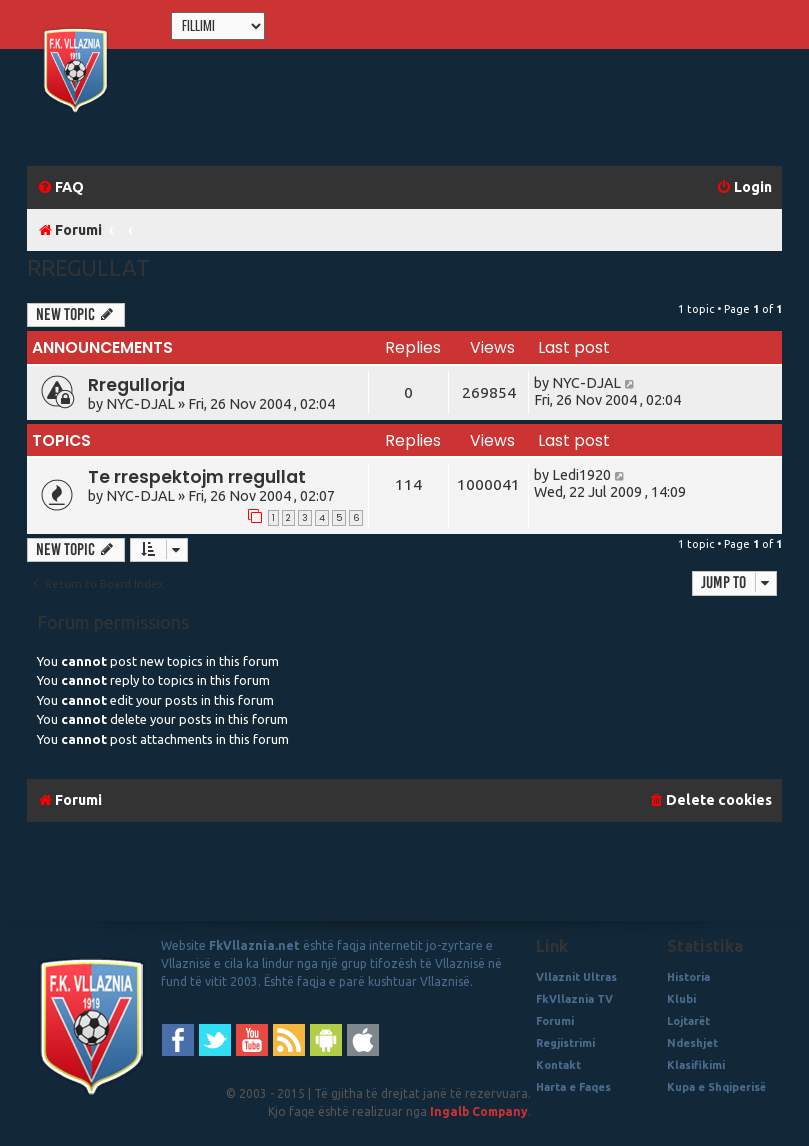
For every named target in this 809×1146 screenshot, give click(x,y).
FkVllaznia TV (574, 999)
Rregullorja (136, 385)
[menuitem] (60, 187)
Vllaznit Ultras (576, 977)
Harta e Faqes (573, 1087)
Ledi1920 (581, 475)
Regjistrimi (565, 1043)
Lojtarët (688, 1021)
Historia (688, 977)
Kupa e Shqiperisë (716, 1087)
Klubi (681, 999)
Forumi (555, 1021)
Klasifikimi (696, 1065)
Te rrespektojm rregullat (197, 477)
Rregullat (88, 267)
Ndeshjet (692, 1043)
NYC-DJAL (140, 404)
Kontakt (558, 1065)
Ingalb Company (479, 1111)
